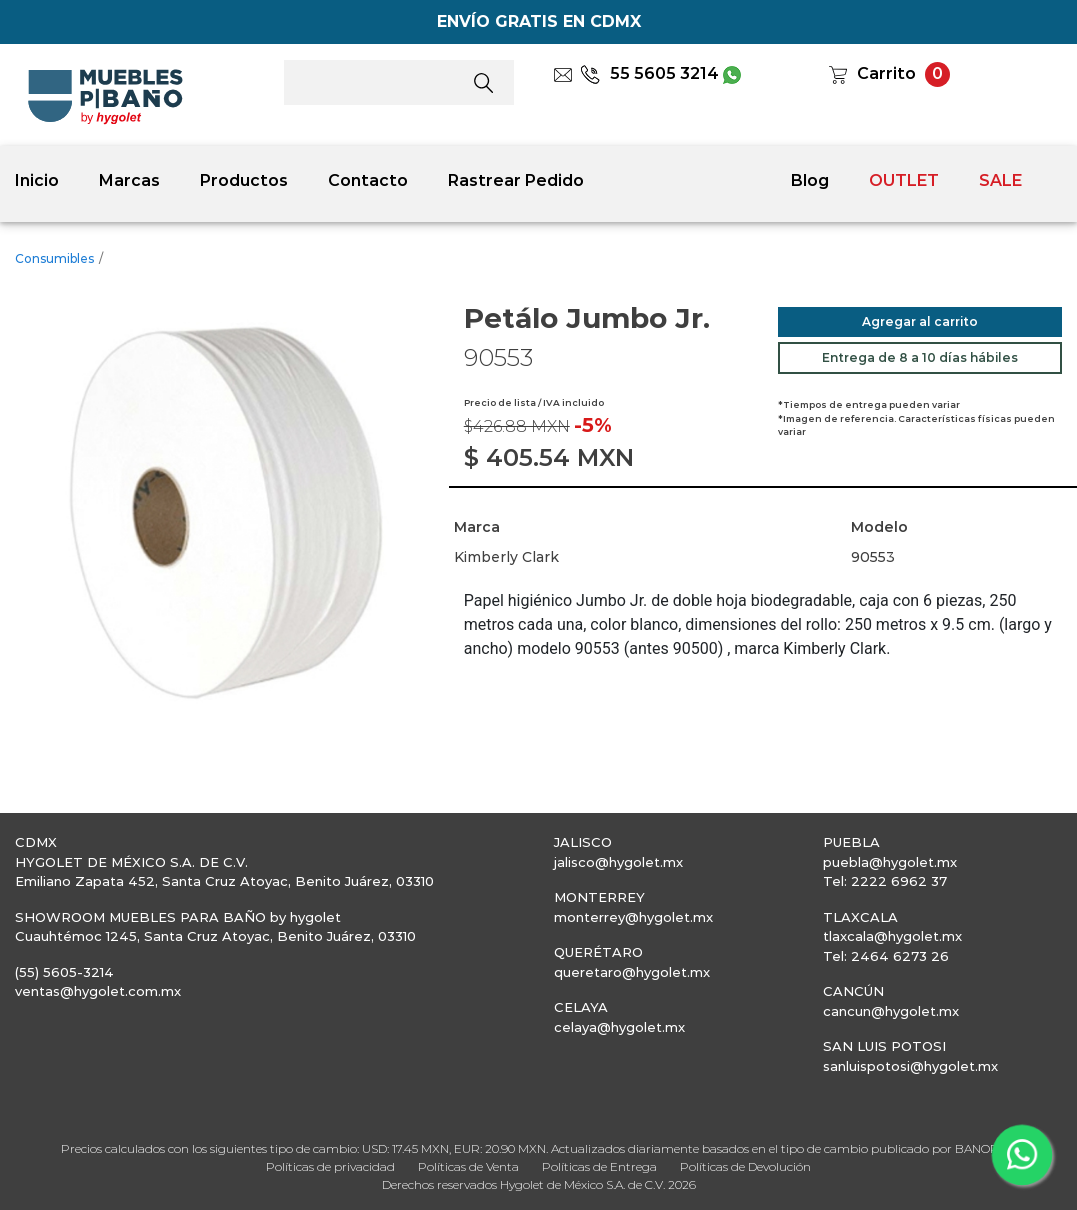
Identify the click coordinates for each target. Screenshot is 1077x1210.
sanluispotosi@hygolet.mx (910, 1066)
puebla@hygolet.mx (890, 862)
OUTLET (904, 180)
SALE (1000, 180)
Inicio (37, 180)
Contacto (368, 180)
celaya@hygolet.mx (619, 1027)
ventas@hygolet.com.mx (98, 991)
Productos (244, 180)
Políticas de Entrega (599, 1166)
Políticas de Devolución (745, 1166)
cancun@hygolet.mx (891, 1011)
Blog (810, 180)
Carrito (886, 73)
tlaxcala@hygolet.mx (892, 936)
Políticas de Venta (468, 1166)
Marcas (129, 180)
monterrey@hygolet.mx (633, 917)
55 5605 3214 (649, 73)
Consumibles (54, 258)
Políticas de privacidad (330, 1166)
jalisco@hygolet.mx (618, 862)
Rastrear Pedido (516, 180)
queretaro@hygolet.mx (632, 972)
